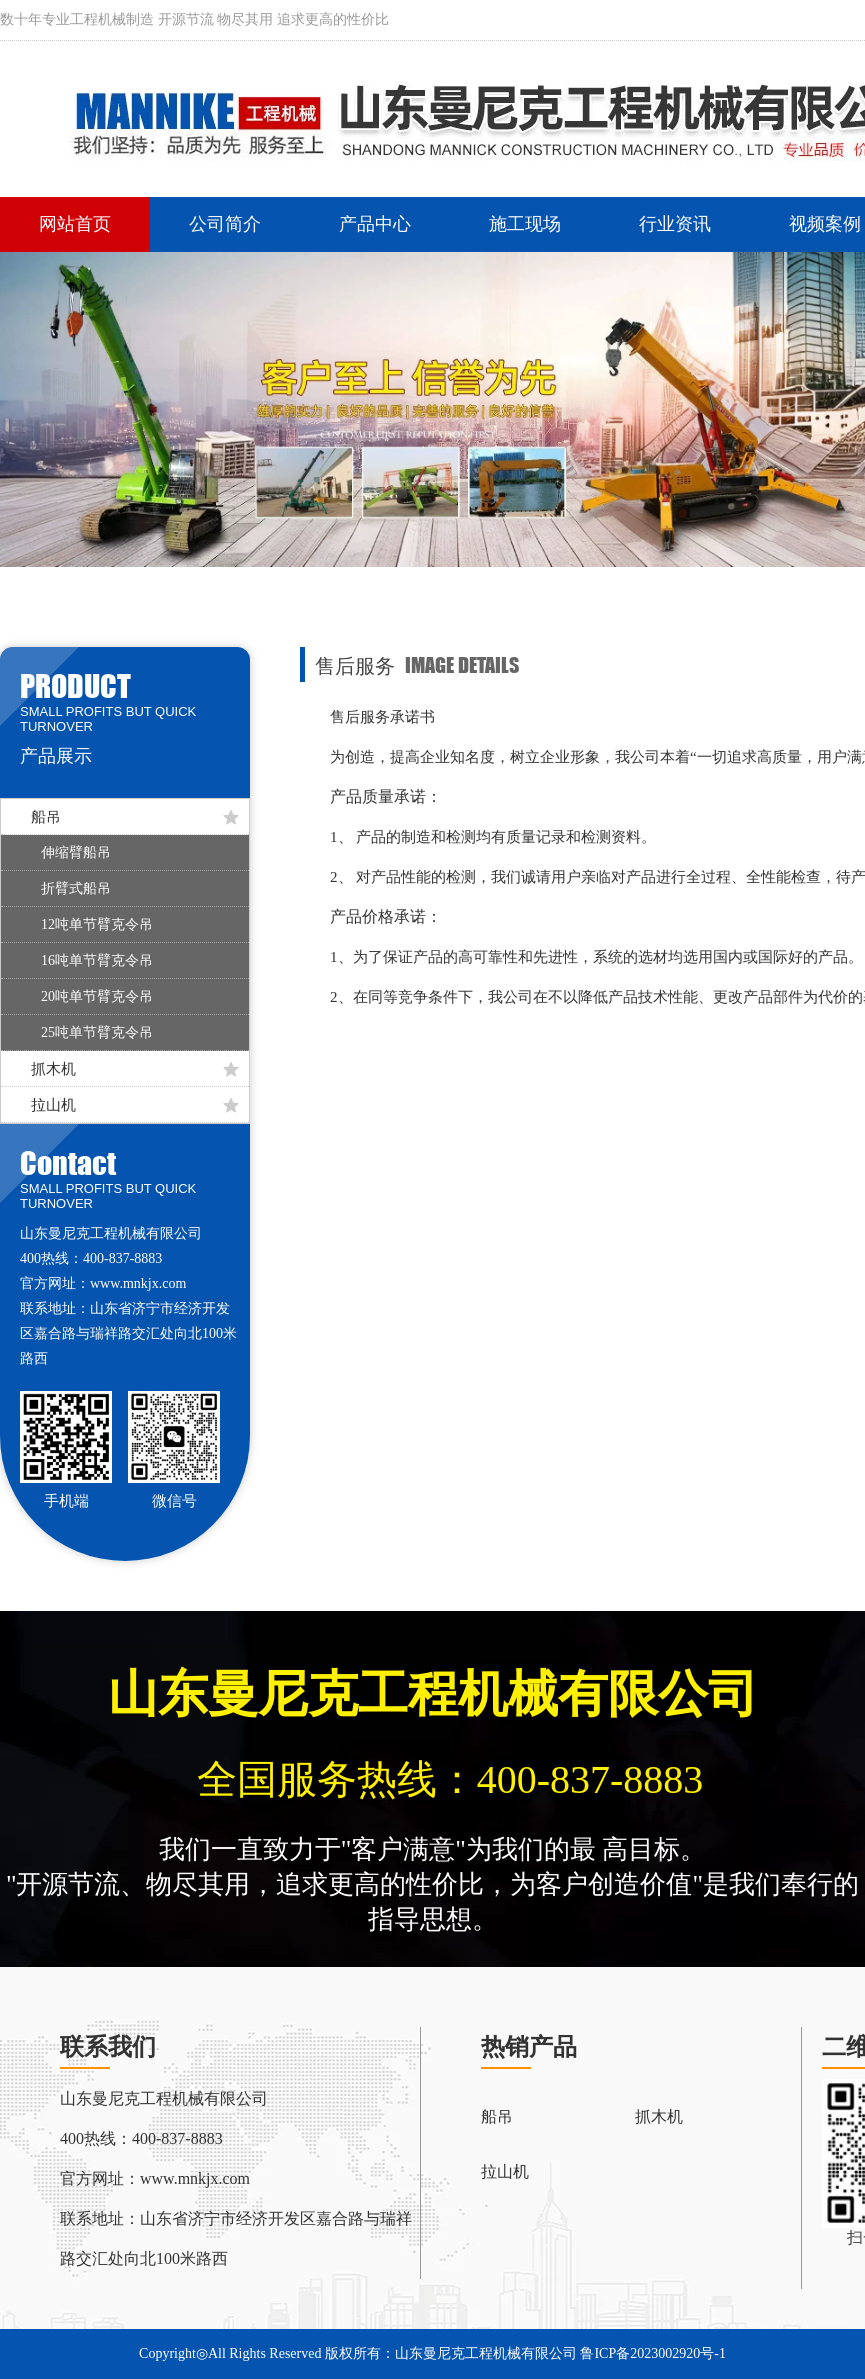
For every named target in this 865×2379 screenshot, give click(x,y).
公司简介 (225, 224)
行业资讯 (675, 224)
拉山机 (135, 1105)
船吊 (135, 817)
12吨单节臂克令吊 (97, 924)
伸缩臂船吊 (76, 852)
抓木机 (135, 1069)
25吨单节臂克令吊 (97, 1032)
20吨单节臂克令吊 (97, 996)
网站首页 (75, 224)
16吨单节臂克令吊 (97, 960)
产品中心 (375, 224)
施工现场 (525, 224)
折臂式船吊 (76, 888)
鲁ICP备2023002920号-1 (652, 2353)
